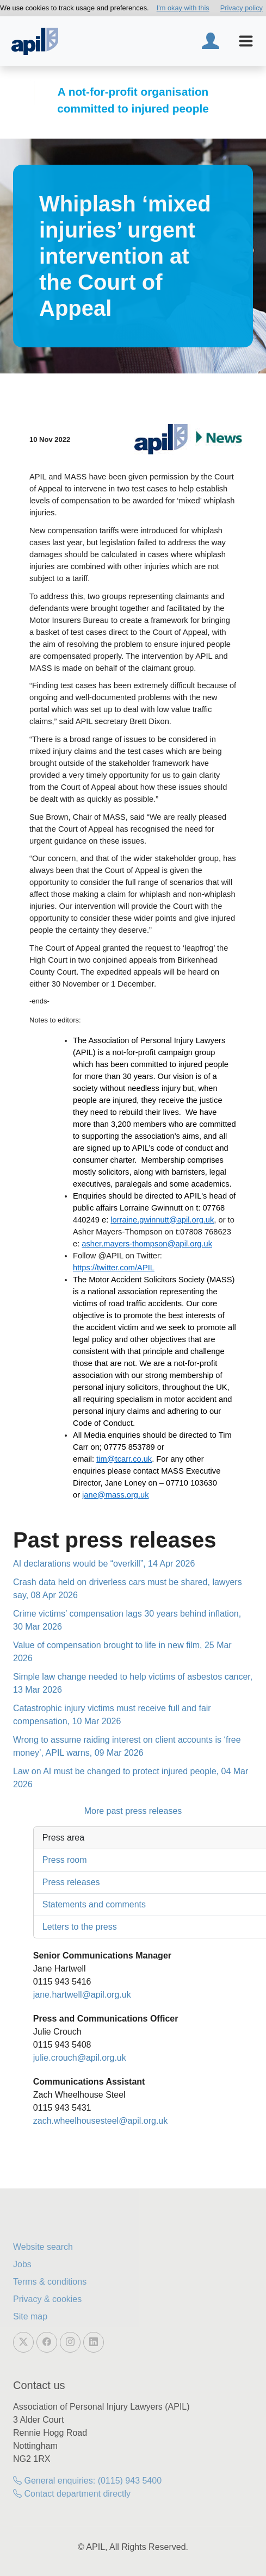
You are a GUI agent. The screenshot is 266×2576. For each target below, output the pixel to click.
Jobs (22, 2264)
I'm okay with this (183, 8)
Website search (43, 2246)
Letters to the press (79, 1926)
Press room (64, 1859)
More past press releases (133, 1811)
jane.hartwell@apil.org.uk (82, 1994)
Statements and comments (94, 1904)
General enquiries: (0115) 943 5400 (87, 2480)
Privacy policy (241, 8)
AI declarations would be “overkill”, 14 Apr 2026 (104, 1563)
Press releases (71, 1882)
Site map (30, 2316)
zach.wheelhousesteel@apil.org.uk (100, 2120)
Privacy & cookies (47, 2299)
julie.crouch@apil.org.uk (79, 2057)
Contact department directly (72, 2493)
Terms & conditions (49, 2281)
